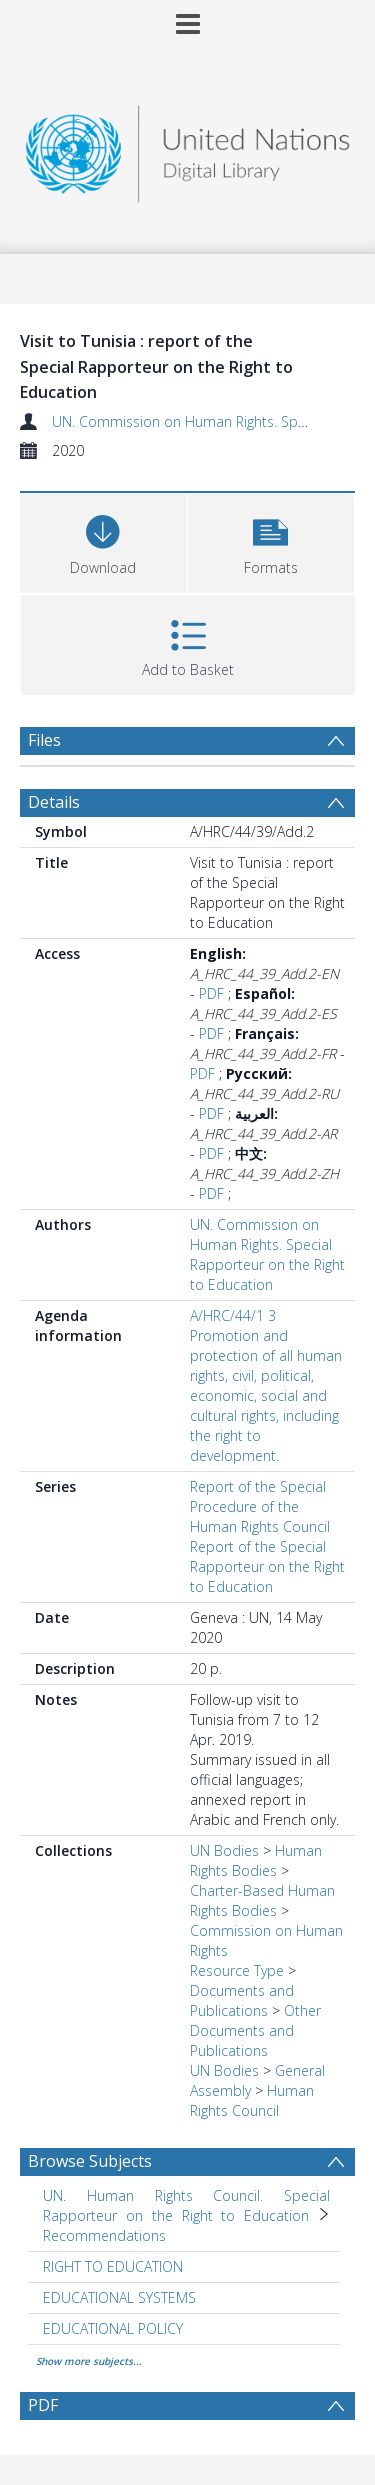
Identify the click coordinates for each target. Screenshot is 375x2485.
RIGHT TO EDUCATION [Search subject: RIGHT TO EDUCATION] (113, 2266)
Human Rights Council (252, 2100)
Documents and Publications (242, 2000)
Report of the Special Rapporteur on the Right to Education (267, 1566)
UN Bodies (224, 1850)
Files (44, 740)
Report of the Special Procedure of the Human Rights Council (260, 1506)
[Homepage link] (188, 148)
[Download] (103, 540)
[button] (271, 540)
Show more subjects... (89, 2361)
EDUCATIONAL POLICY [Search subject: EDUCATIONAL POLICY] (113, 2328)
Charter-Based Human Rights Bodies (262, 1900)
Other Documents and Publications (255, 2030)
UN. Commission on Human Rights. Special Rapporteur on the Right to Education (267, 1254)
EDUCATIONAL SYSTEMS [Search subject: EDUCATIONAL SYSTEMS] (119, 2297)
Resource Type (237, 1970)
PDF (211, 993)
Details (54, 802)
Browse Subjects (90, 2161)
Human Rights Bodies (256, 1860)
